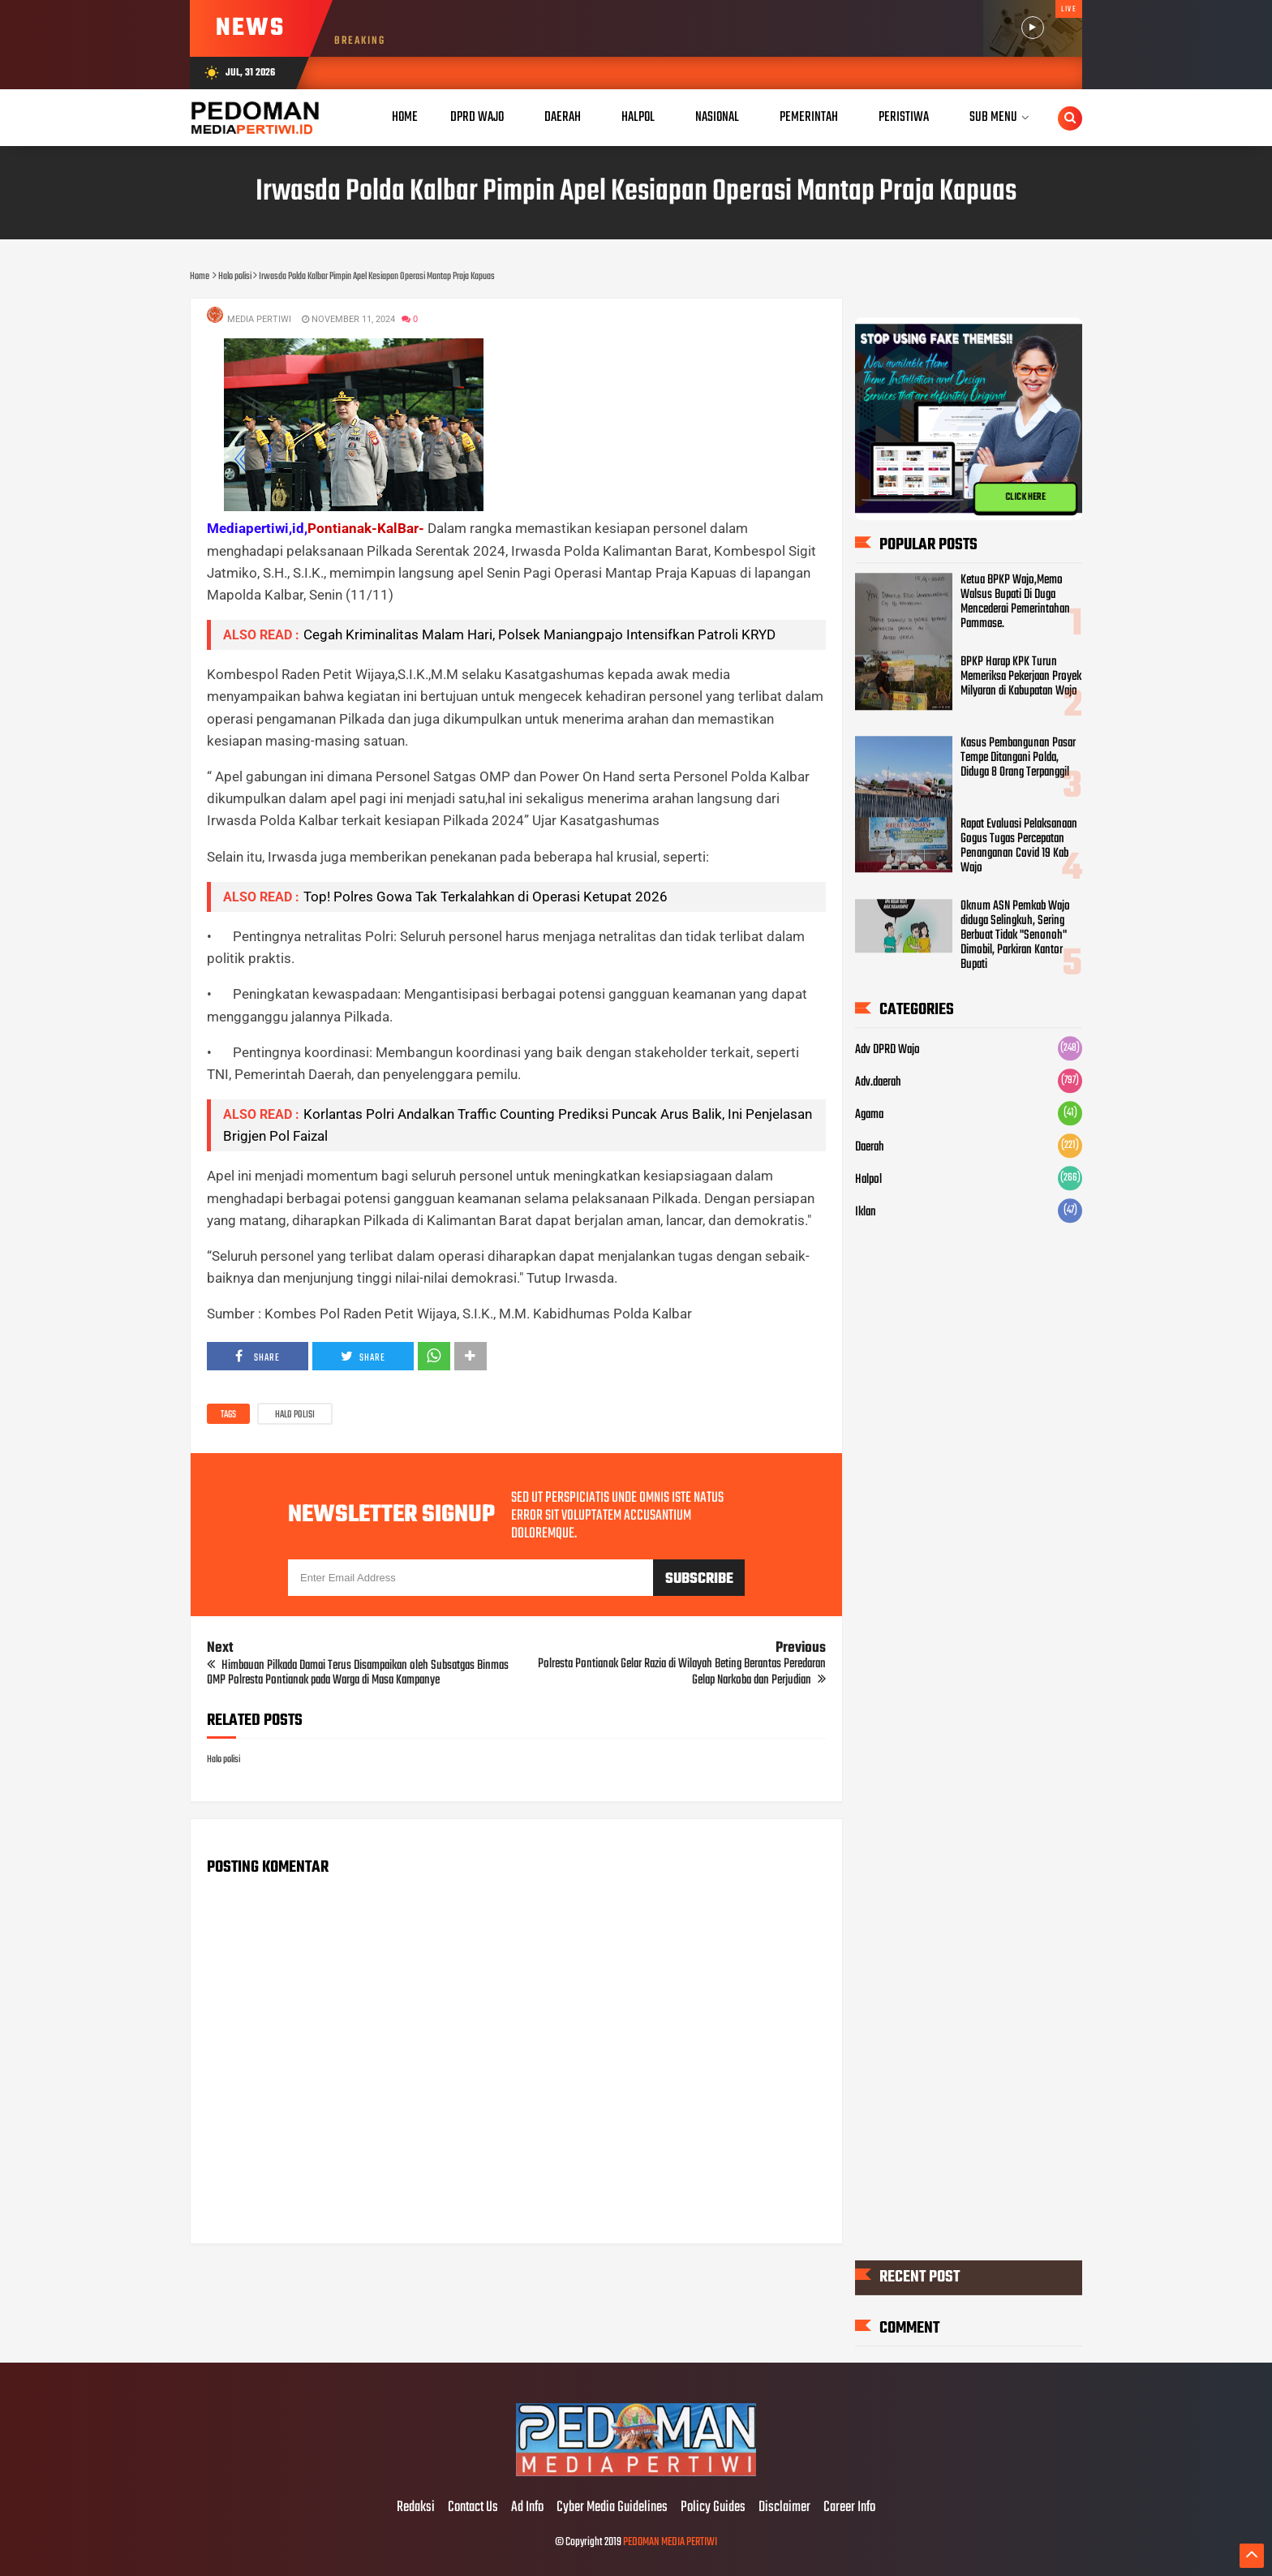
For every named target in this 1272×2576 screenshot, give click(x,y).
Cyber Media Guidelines (612, 2508)
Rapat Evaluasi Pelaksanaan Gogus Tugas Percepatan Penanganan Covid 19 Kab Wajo (1018, 847)
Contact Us (473, 2508)
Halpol (868, 1180)
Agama (869, 1115)
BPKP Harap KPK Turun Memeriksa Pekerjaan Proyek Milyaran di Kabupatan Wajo (1020, 677)
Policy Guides (713, 2508)
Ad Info (527, 2508)
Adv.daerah (878, 1083)
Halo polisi (295, 1415)
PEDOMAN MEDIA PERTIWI (670, 2542)
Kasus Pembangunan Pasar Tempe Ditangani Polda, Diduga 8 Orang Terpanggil (1018, 758)
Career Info (849, 2508)
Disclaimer (784, 2508)
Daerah (869, 1148)
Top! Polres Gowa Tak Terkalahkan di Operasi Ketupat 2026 (485, 896)
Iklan (865, 1212)
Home (405, 117)
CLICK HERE (1025, 496)
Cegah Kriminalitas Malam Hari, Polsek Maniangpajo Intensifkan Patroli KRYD (539, 634)
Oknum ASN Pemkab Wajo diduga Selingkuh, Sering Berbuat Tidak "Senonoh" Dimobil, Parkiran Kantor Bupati (1015, 936)
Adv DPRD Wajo (887, 1050)
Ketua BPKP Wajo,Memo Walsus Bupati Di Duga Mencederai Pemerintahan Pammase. (1015, 602)
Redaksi (416, 2508)
